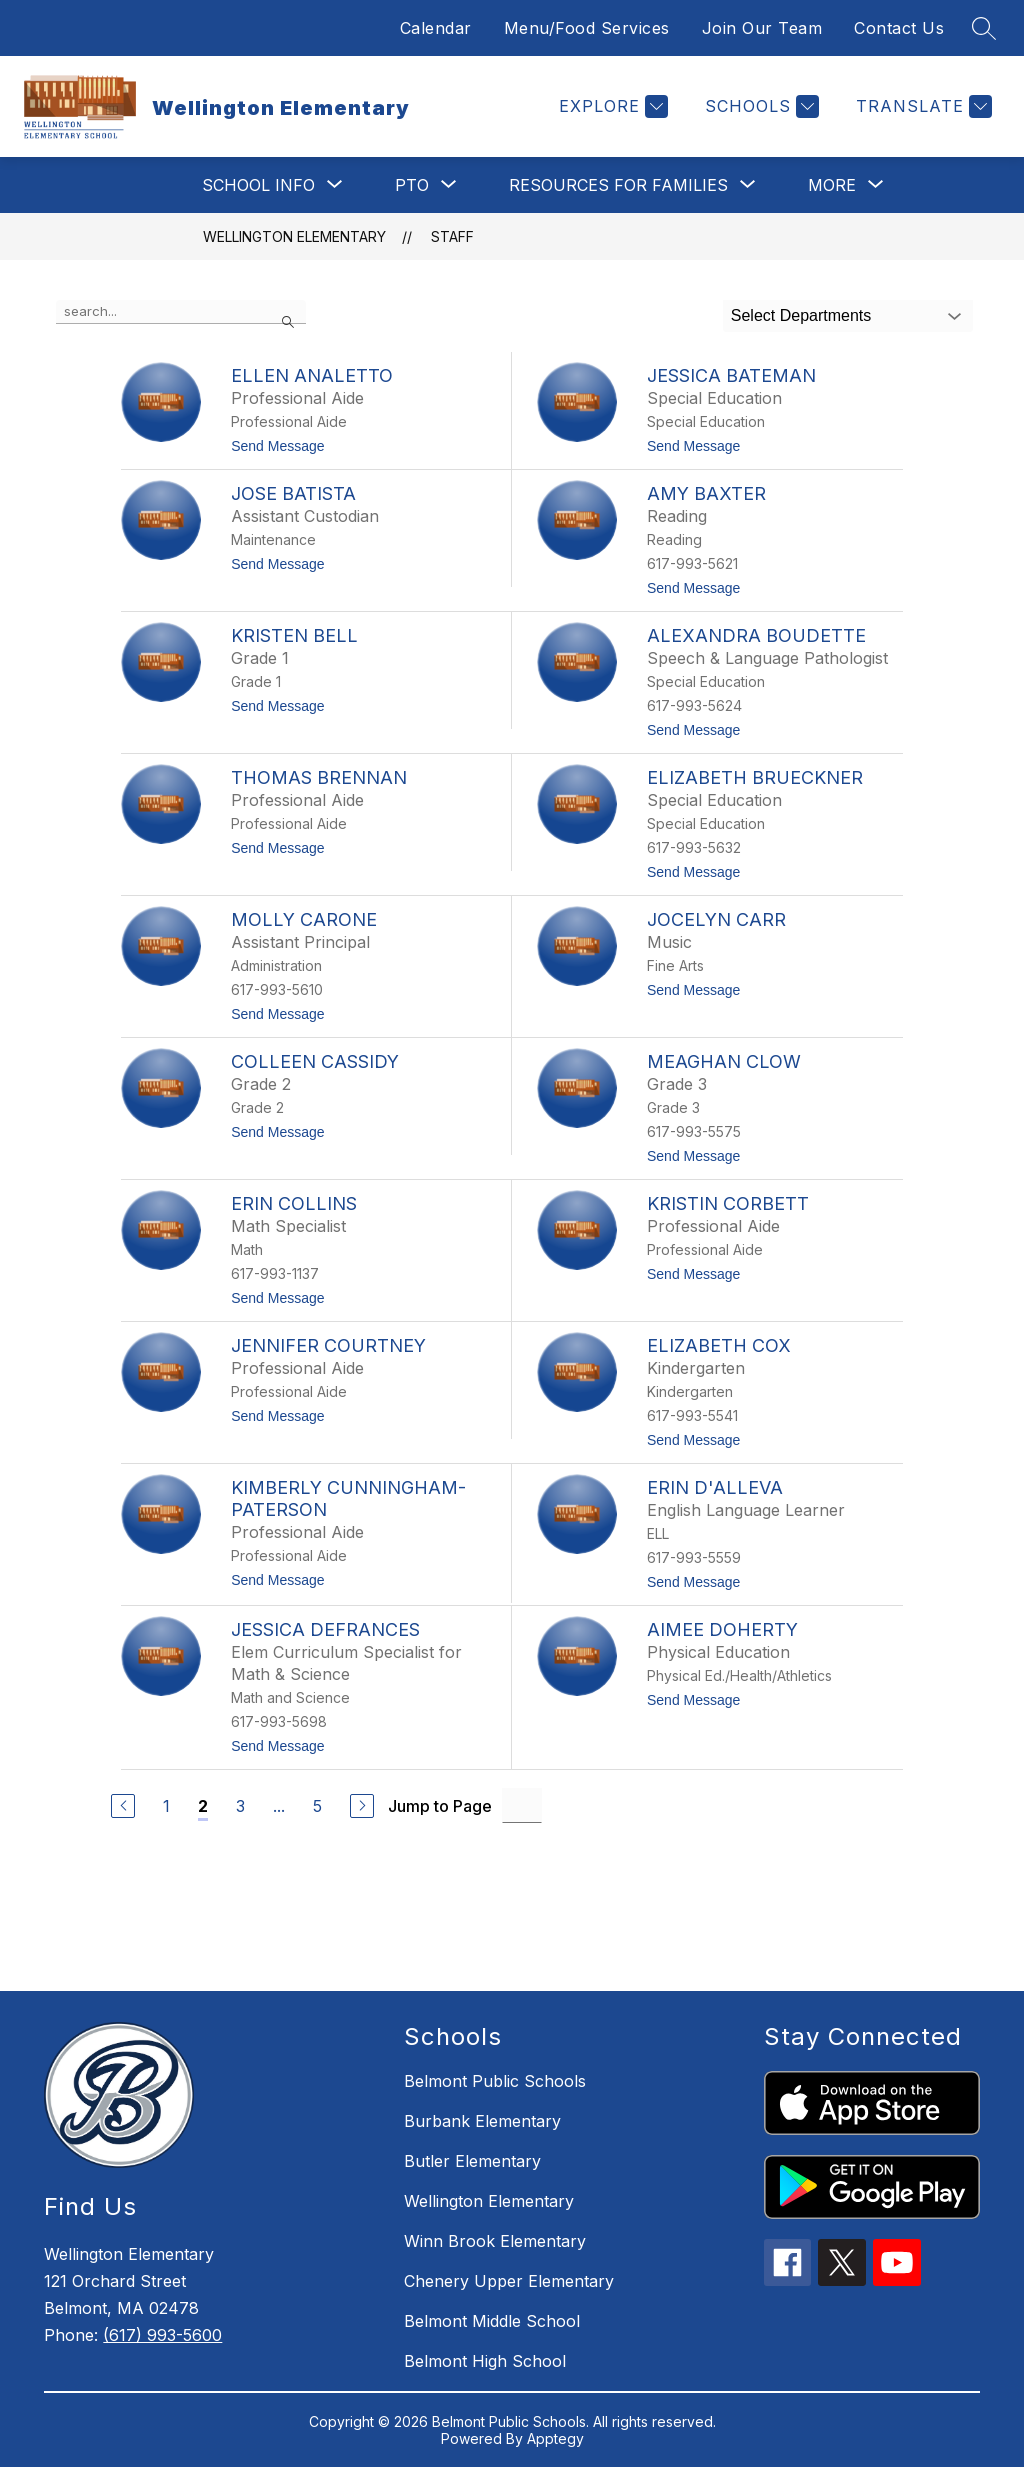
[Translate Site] (921, 106)
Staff (452, 236)
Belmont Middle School (492, 2321)
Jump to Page (440, 1806)
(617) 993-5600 (162, 2335)
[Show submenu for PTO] (412, 185)
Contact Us (899, 28)
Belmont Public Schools (495, 2081)
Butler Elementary (472, 2161)
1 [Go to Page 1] (166, 1806)
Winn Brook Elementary (495, 2241)
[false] (181, 312)
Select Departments (801, 315)
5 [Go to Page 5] (317, 1806)
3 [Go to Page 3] (240, 1806)
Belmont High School (485, 2361)
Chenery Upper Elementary (509, 2281)
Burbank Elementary (482, 2121)
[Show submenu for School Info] (258, 185)
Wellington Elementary (294, 236)
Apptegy (555, 2438)
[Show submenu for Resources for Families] (618, 185)
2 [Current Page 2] (203, 1806)
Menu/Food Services (587, 28)
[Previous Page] (123, 1806)
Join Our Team (762, 28)
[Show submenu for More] (832, 185)
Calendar (436, 28)
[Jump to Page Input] (522, 1805)
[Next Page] (362, 1806)
